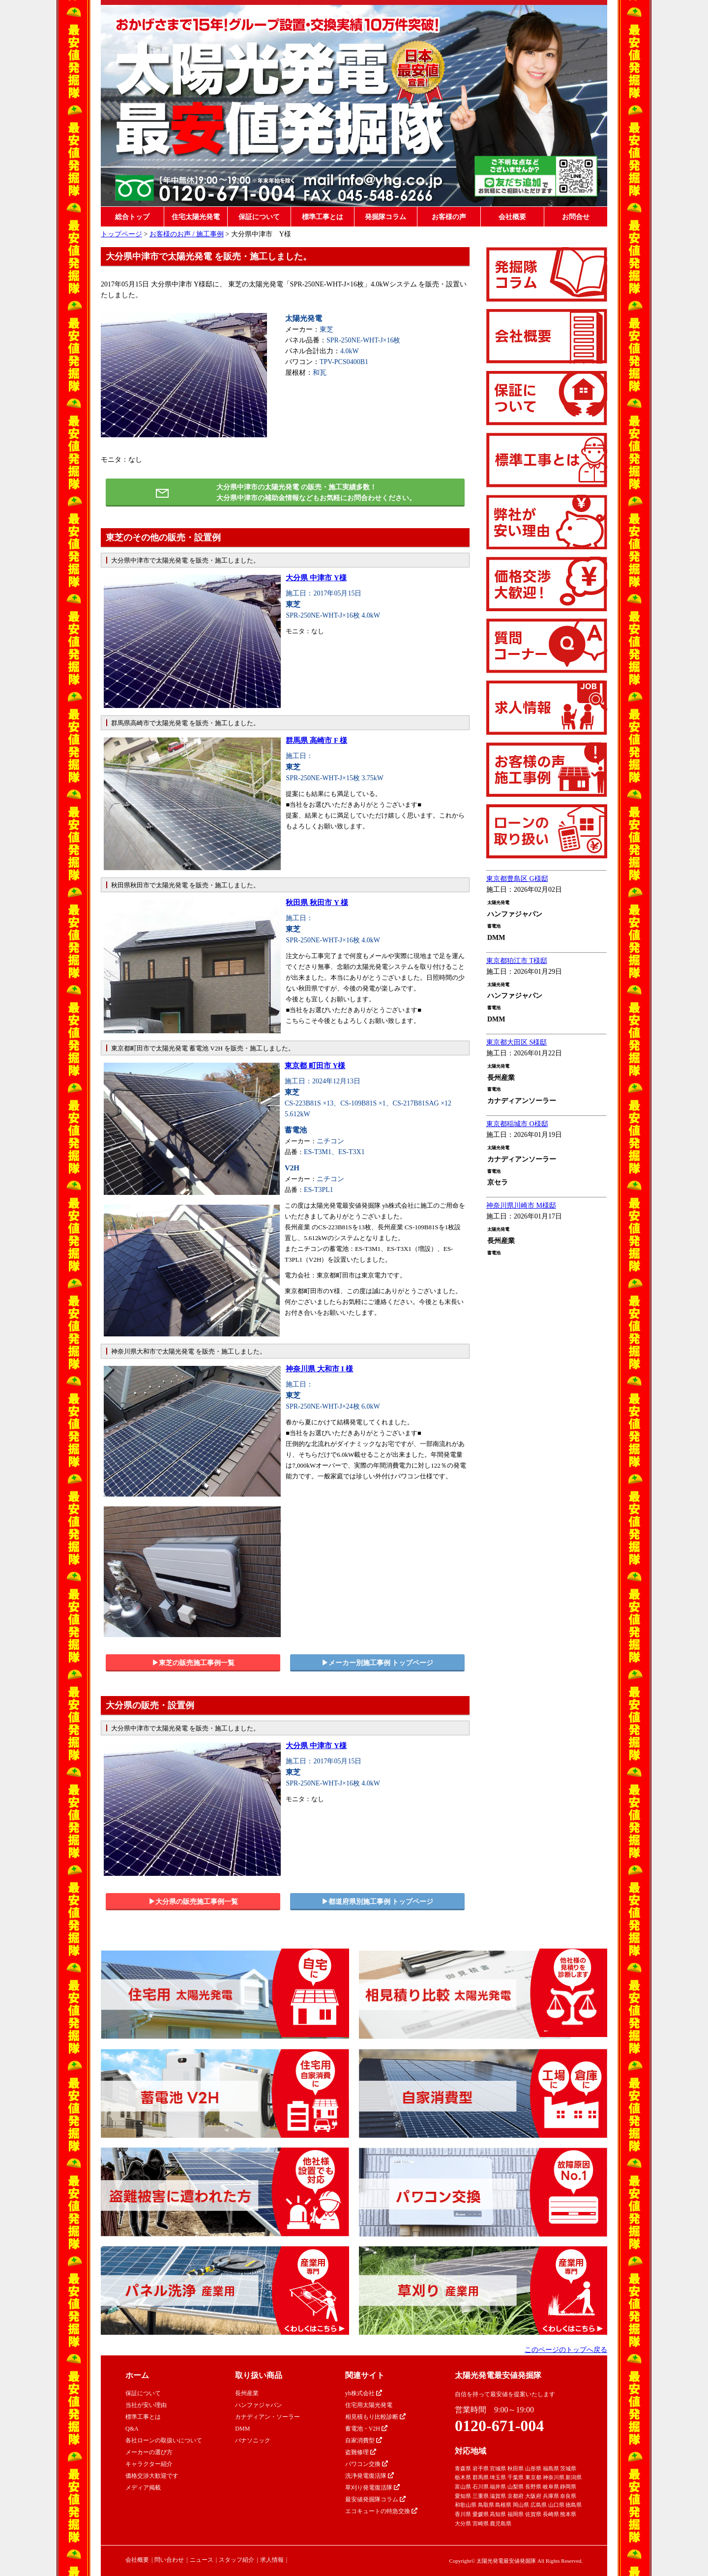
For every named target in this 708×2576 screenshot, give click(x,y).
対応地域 (470, 2451)
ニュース (201, 2559)
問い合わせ (169, 2559)
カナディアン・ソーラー (267, 2416)
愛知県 (463, 2496)
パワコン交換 (366, 2464)
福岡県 (515, 2514)
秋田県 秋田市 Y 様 (317, 902)
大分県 (463, 2523)
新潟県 (573, 2477)
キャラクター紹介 (149, 2464)
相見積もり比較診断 (375, 2416)
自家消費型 (363, 2440)
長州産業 (247, 2393)
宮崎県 (480, 2523)
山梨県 (515, 2487)
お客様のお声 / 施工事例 (186, 234)
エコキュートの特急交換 (381, 2511)
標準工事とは (322, 217)
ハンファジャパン (258, 2405)
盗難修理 (360, 2452)
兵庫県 (551, 2496)
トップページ (121, 234)
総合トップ (132, 217)
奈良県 (568, 2496)
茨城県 (568, 2468)
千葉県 (515, 2477)
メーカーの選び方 (149, 2452)
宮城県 (498, 2468)
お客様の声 (449, 217)
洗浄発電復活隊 (369, 2475)
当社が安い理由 (146, 2405)
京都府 (515, 2496)
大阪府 (533, 2496)
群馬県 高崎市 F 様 (316, 740)
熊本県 (568, 2514)
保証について (259, 217)
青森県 (463, 2468)
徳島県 (573, 2505)
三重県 (480, 2496)
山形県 (533, 2468)
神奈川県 (553, 2477)
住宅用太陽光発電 (368, 2405)
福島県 (551, 2468)
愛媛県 (480, 2514)
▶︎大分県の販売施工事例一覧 (193, 1901)
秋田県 (515, 2468)
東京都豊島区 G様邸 (517, 878)
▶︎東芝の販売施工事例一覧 (193, 1663)
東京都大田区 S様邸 (516, 1042)
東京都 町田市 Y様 (315, 1066)
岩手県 (480, 2468)
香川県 (463, 2514)
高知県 (498, 2514)
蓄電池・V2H (366, 2428)
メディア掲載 (143, 2487)
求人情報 (272, 2559)
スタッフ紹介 (236, 2559)
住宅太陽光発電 (196, 217)
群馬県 (480, 2477)
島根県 (503, 2505)
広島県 (539, 2505)
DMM (242, 2428)
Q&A (132, 2428)
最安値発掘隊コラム (375, 2499)
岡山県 (521, 2505)
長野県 (533, 2487)
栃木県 (463, 2477)
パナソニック (252, 2440)
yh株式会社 (363, 2393)
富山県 (463, 2487)
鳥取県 (486, 2505)
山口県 (556, 2505)
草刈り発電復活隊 (372, 2487)
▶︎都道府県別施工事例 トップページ (378, 1901)
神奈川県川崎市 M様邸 (521, 1205)
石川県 (480, 2487)
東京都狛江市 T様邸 (516, 960)
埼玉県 (498, 2477)
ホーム (137, 2375)
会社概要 (512, 217)
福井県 (498, 2487)
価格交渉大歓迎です (151, 2475)
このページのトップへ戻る (566, 2349)
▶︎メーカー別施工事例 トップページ (378, 1663)
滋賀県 (498, 2496)
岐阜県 (551, 2487)
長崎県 (551, 2514)
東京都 (533, 2477)
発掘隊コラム (385, 217)
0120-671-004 (499, 2425)
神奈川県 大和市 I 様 (319, 1369)
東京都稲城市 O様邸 (517, 1124)
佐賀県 (533, 2514)
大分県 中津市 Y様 (316, 578)
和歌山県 (465, 2505)
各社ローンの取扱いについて (163, 2440)
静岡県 (568, 2487)
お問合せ (576, 217)
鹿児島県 (500, 2523)
